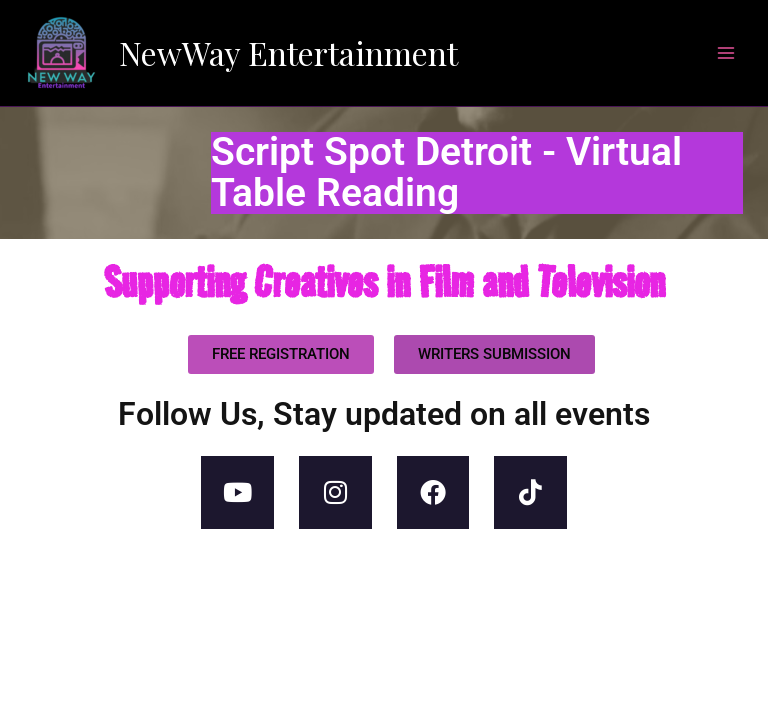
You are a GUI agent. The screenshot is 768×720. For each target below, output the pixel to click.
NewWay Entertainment (288, 52)
